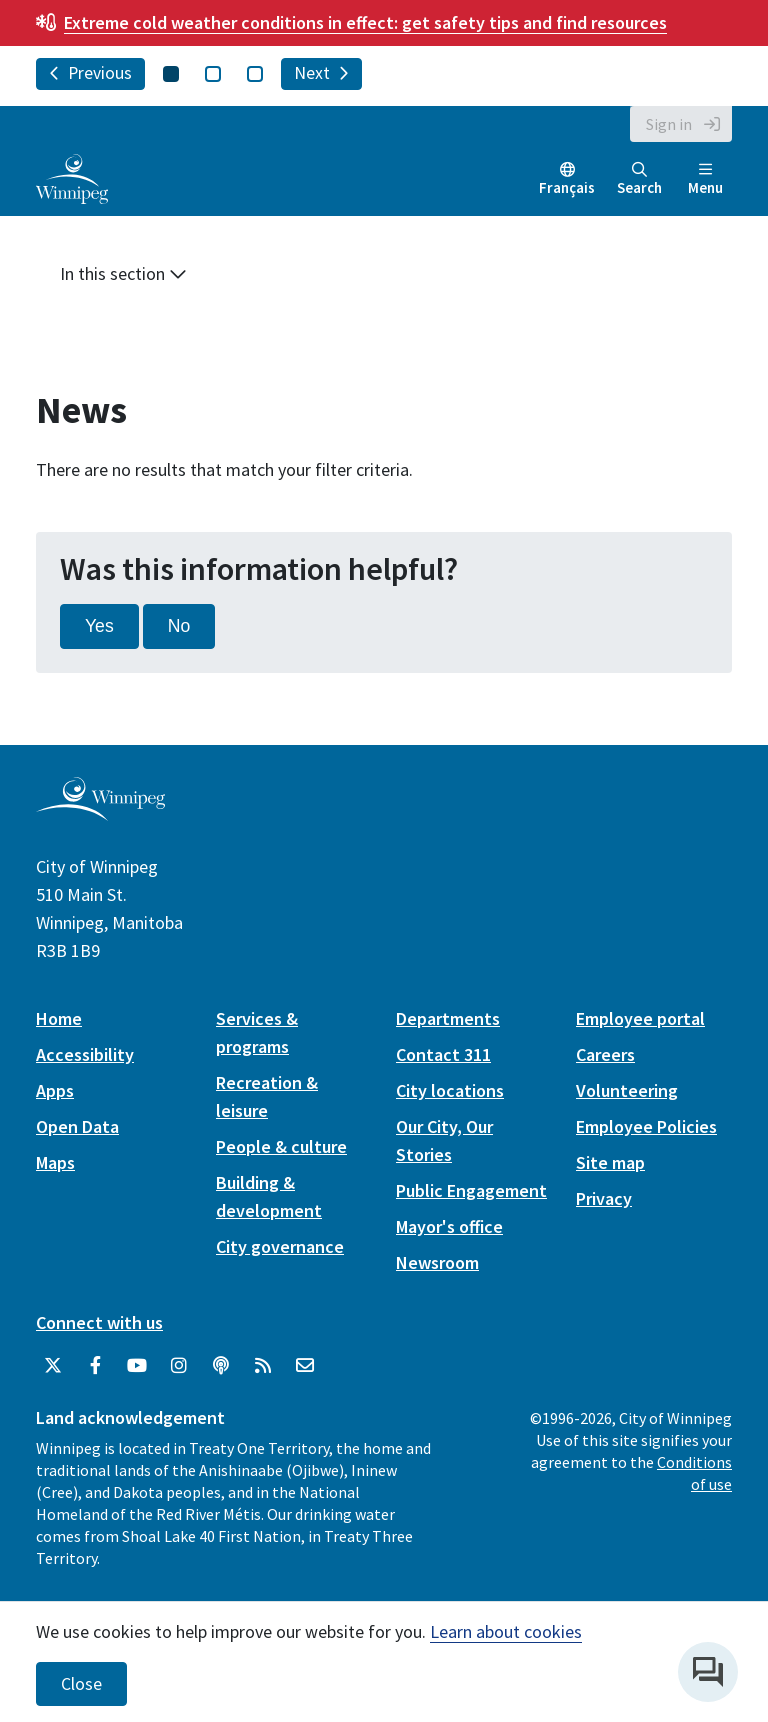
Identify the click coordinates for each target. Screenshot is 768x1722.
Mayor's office (449, 1226)
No (179, 626)
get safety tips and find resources (365, 22)
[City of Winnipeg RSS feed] (263, 1366)
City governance (280, 1246)
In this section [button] (123, 273)
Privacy (604, 1198)
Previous (90, 73)
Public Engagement (471, 1190)
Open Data (77, 1126)
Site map (610, 1162)
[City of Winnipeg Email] (305, 1366)
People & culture (281, 1146)
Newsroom (437, 1262)
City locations (450, 1090)
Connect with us (99, 1322)
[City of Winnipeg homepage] (100, 812)
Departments (448, 1018)
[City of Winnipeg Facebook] (95, 1366)
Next (321, 73)
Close (81, 1684)
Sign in (669, 124)
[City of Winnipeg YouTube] (137, 1366)
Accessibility (85, 1054)
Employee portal (640, 1018)
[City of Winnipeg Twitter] (53, 1366)
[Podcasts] (221, 1366)
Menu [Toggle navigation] (705, 179)
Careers (605, 1054)
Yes (99, 626)
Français (567, 187)
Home (59, 1018)
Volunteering (627, 1090)
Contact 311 (443, 1054)
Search (639, 179)
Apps (55, 1090)
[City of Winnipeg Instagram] (179, 1366)
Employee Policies (646, 1126)
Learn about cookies (506, 1631)
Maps (55, 1162)
